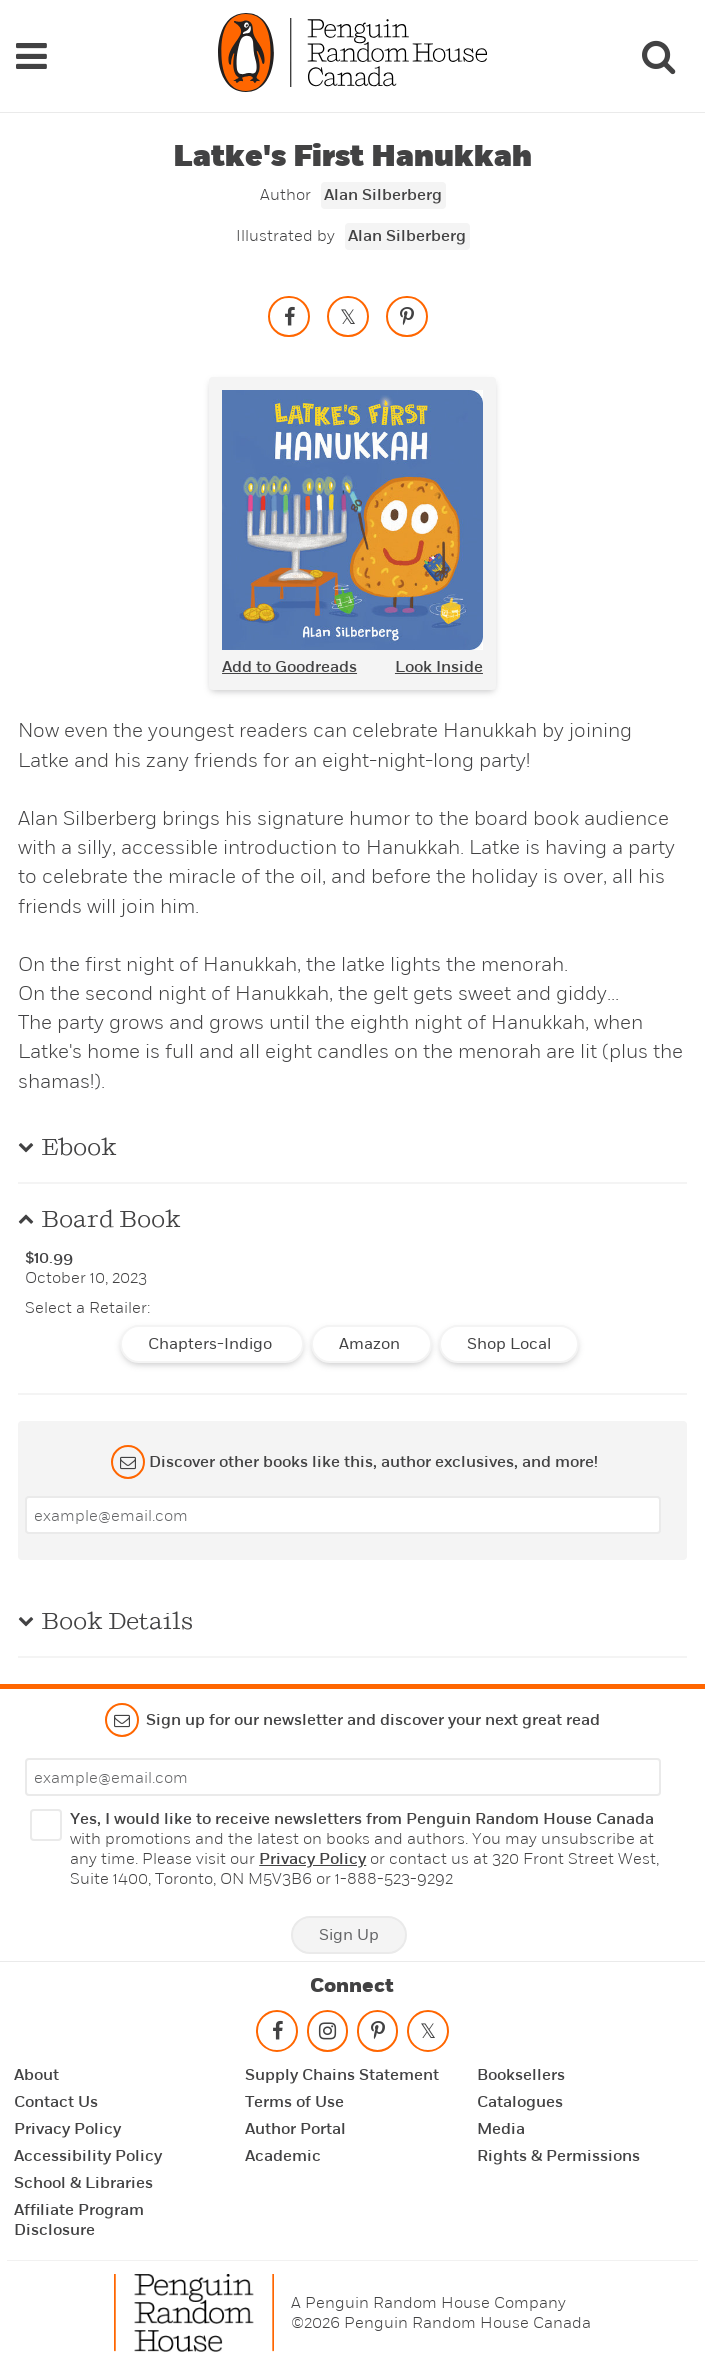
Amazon (371, 1343)
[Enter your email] (343, 1514)
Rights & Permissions (558, 2155)
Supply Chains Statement (342, 2074)
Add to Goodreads (289, 666)
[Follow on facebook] (277, 2034)
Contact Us (56, 2101)
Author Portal (295, 2128)
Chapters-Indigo (212, 1343)
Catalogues (520, 2101)
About (36, 2074)
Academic (283, 2155)
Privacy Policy (312, 1858)
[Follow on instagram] (327, 2034)
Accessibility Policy (88, 2155)
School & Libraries (83, 2182)
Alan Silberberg (383, 194)
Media (501, 2128)
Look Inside (439, 666)
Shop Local (509, 1343)
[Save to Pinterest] (407, 315)
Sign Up (349, 1934)
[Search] (658, 55)
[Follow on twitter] (428, 2034)
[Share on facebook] (289, 315)
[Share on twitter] (348, 315)
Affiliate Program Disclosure (79, 2219)
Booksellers (521, 2074)
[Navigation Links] (31, 55)
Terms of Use (294, 2101)
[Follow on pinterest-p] (377, 2034)
